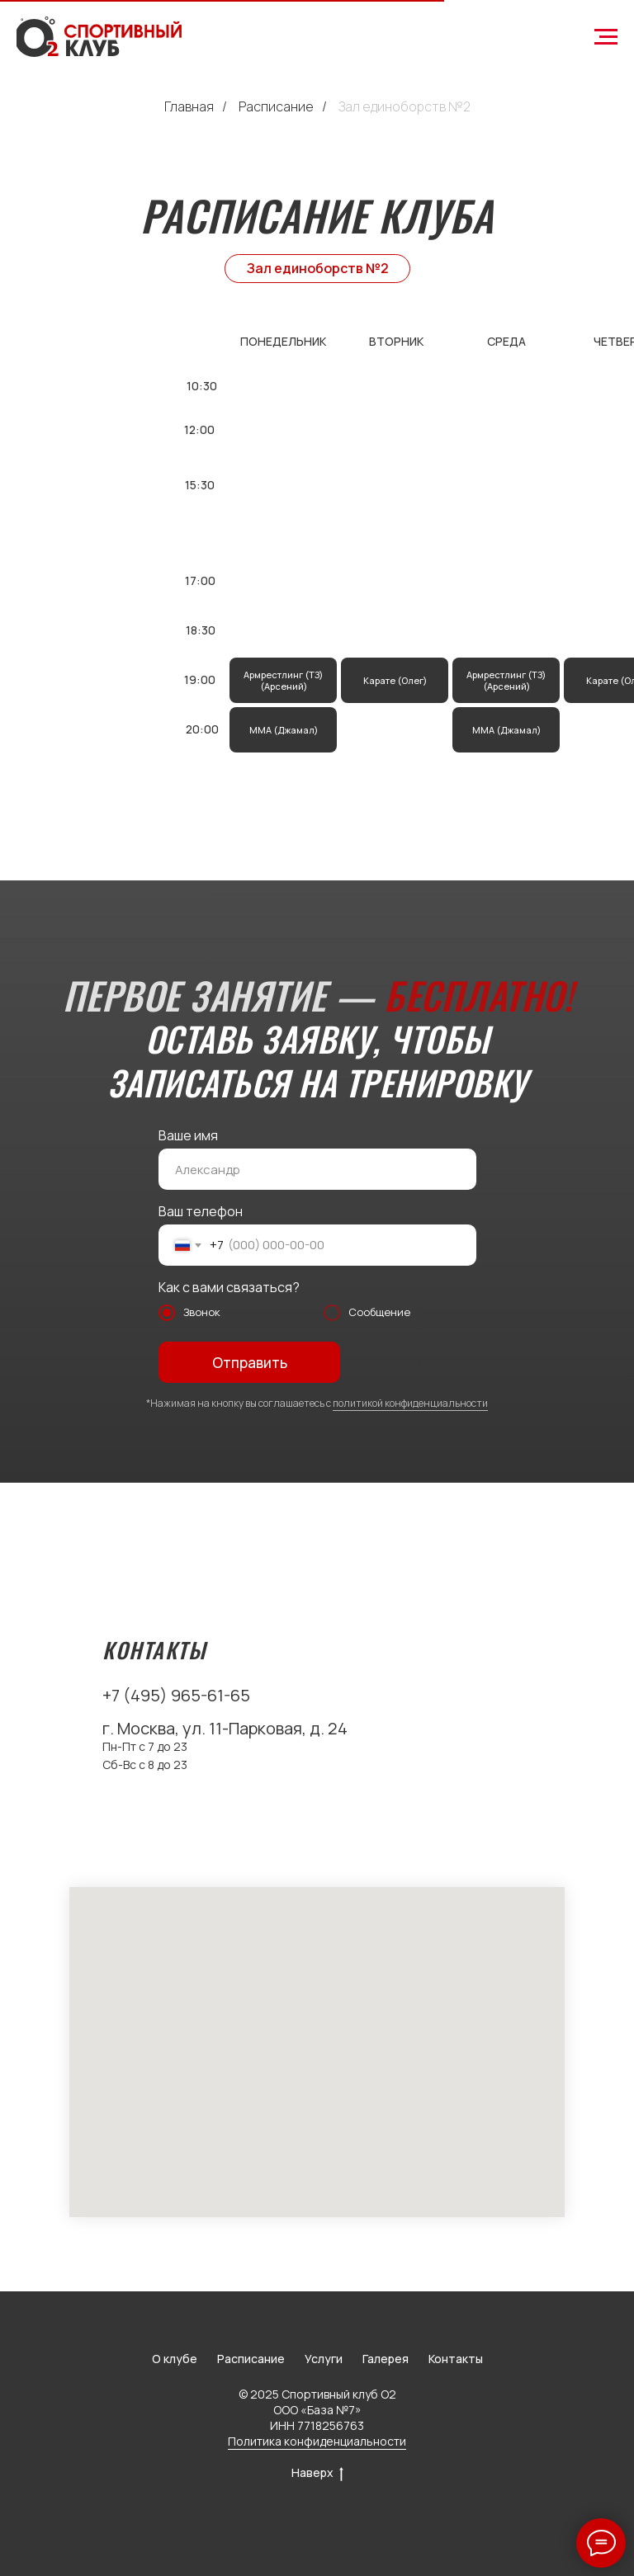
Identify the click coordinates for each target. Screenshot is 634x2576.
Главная (189, 107)
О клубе (174, 2358)
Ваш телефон (200, 1211)
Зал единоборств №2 (404, 107)
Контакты (455, 2358)
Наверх (317, 2473)
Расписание (276, 107)
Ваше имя (188, 1135)
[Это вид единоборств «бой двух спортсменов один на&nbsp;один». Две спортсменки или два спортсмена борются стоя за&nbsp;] (506, 680)
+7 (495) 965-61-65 (176, 1695)
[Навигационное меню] (605, 37)
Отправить (249, 1362)
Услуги (324, 2358)
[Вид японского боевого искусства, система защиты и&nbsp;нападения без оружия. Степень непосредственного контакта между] (394, 680)
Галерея (385, 2358)
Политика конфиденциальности (317, 2441)
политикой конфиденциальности (410, 1403)
